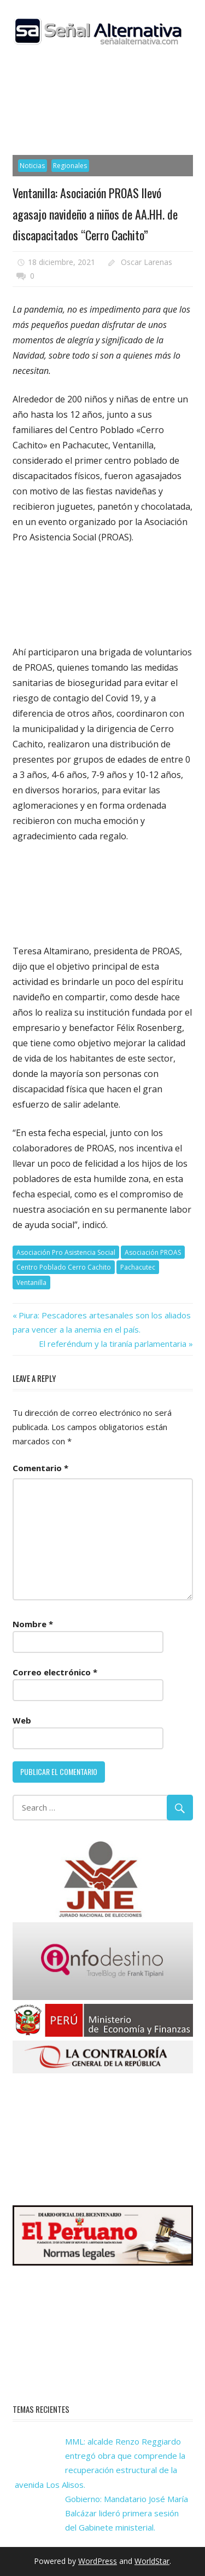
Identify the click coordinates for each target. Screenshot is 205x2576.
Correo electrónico (55, 1672)
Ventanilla (31, 1282)
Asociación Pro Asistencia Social (65, 1252)
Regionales (70, 165)
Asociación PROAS (153, 1252)
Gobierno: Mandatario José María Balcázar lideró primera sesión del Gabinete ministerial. (126, 2513)
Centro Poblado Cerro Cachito (63, 1267)
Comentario (40, 1467)
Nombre (33, 1623)
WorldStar (151, 2561)
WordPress (97, 2561)
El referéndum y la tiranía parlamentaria (112, 1343)
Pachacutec (137, 1267)
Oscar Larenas (146, 262)
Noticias (32, 165)
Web (22, 1720)
